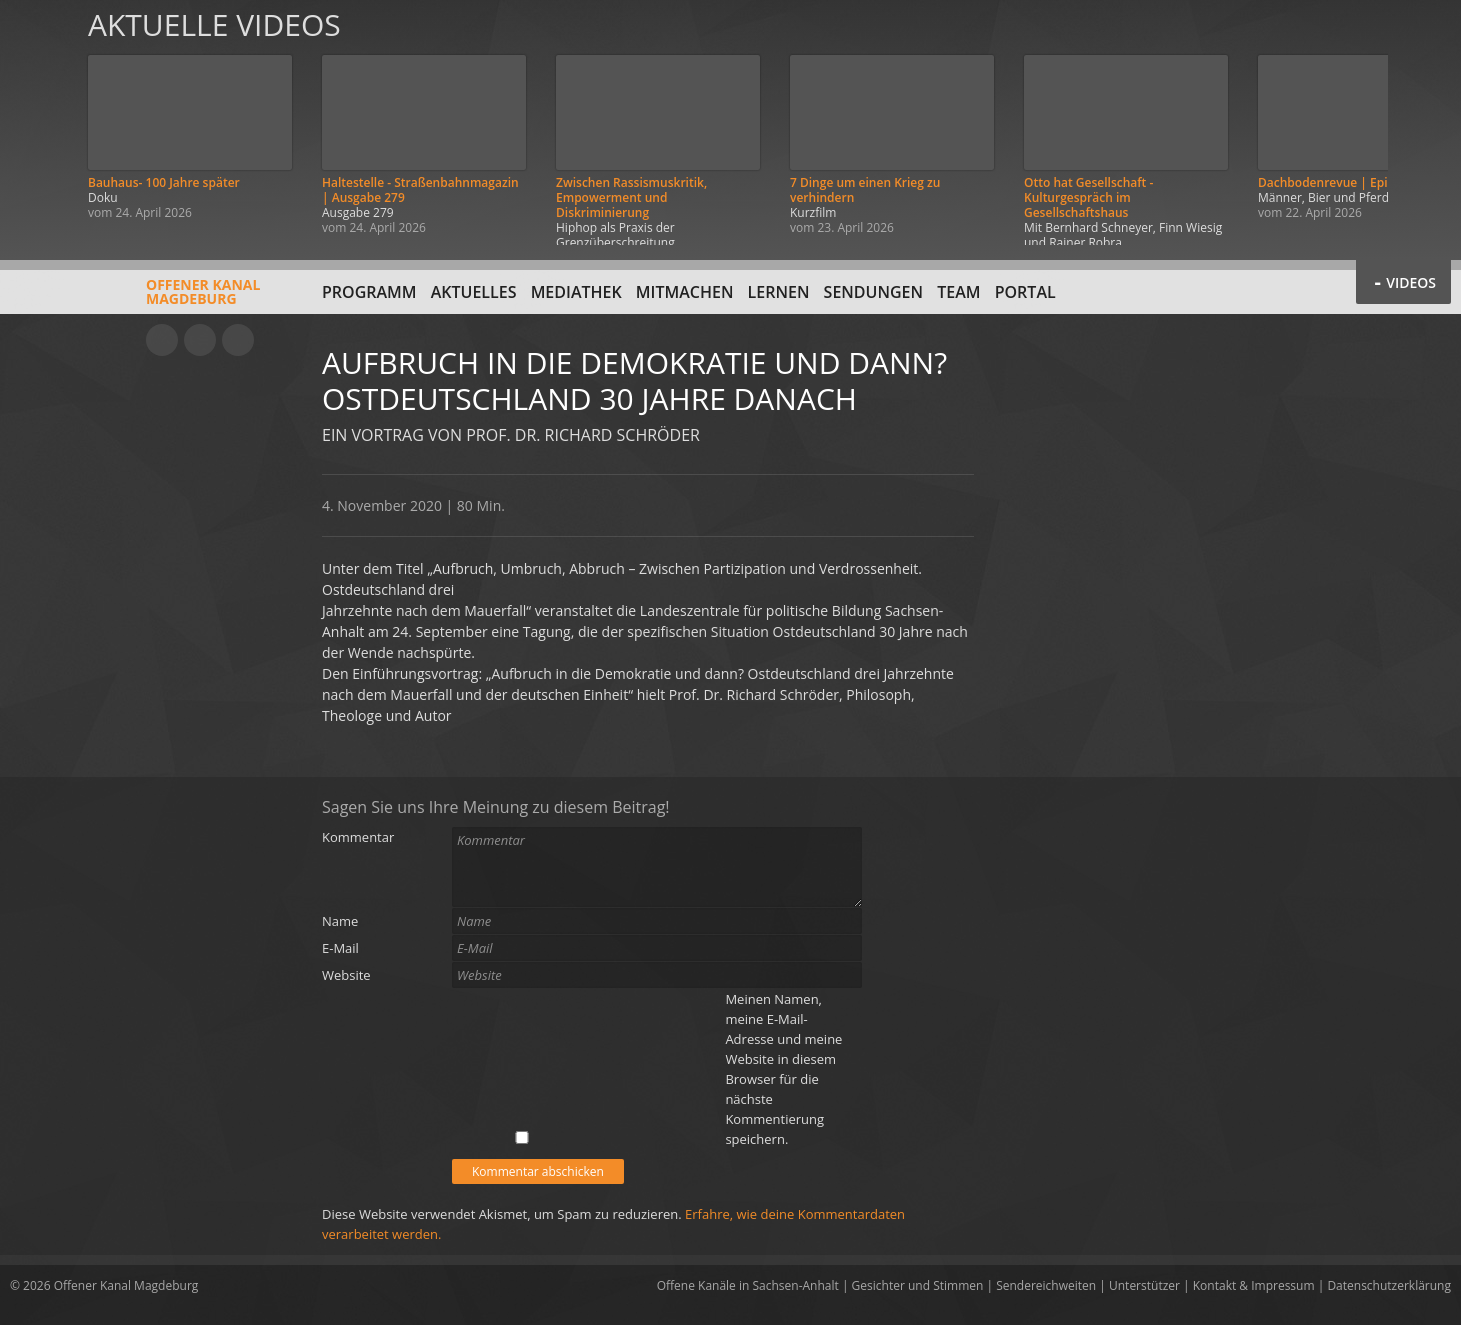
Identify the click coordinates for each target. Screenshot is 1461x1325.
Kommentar (358, 837)
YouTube (162, 340)
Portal (1025, 292)
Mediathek (576, 292)
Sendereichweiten (1046, 1285)
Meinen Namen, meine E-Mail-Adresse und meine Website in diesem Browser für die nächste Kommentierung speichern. (783, 1069)
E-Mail (340, 948)
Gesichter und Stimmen (918, 1285)
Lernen (779, 292)
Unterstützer (1144, 1285)
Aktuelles (474, 292)
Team (958, 292)
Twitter (238, 340)
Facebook (200, 340)
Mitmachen (685, 292)
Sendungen (873, 292)
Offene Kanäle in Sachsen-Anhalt (748, 1285)
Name (340, 921)
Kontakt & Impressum (1254, 1285)
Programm (369, 292)
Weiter (1423, 122)
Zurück (38, 122)
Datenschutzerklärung (1389, 1285)
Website (346, 975)
